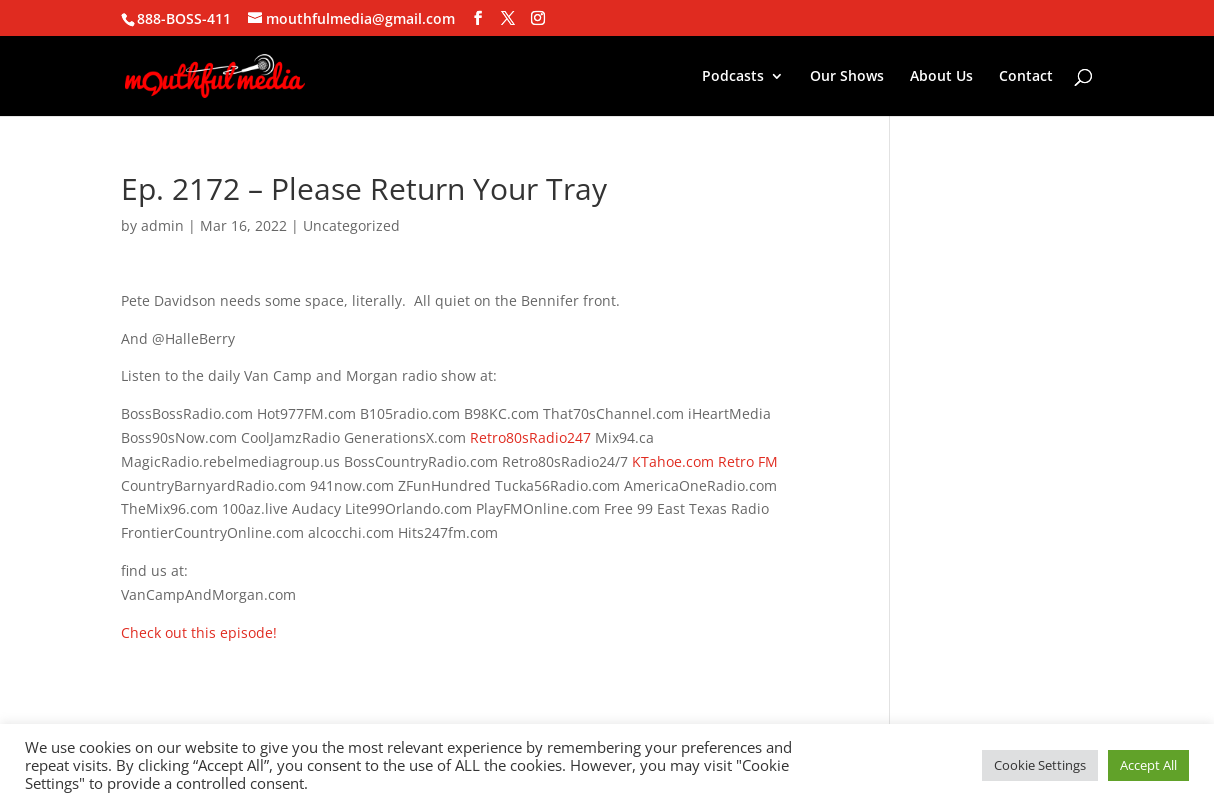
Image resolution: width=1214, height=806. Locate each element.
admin (162, 225)
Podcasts (733, 77)
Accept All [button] (1148, 765)
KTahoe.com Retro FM (705, 461)
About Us (941, 77)
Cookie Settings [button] (1040, 765)
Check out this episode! (199, 632)
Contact (1026, 77)
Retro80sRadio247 (530, 437)
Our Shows (847, 77)
